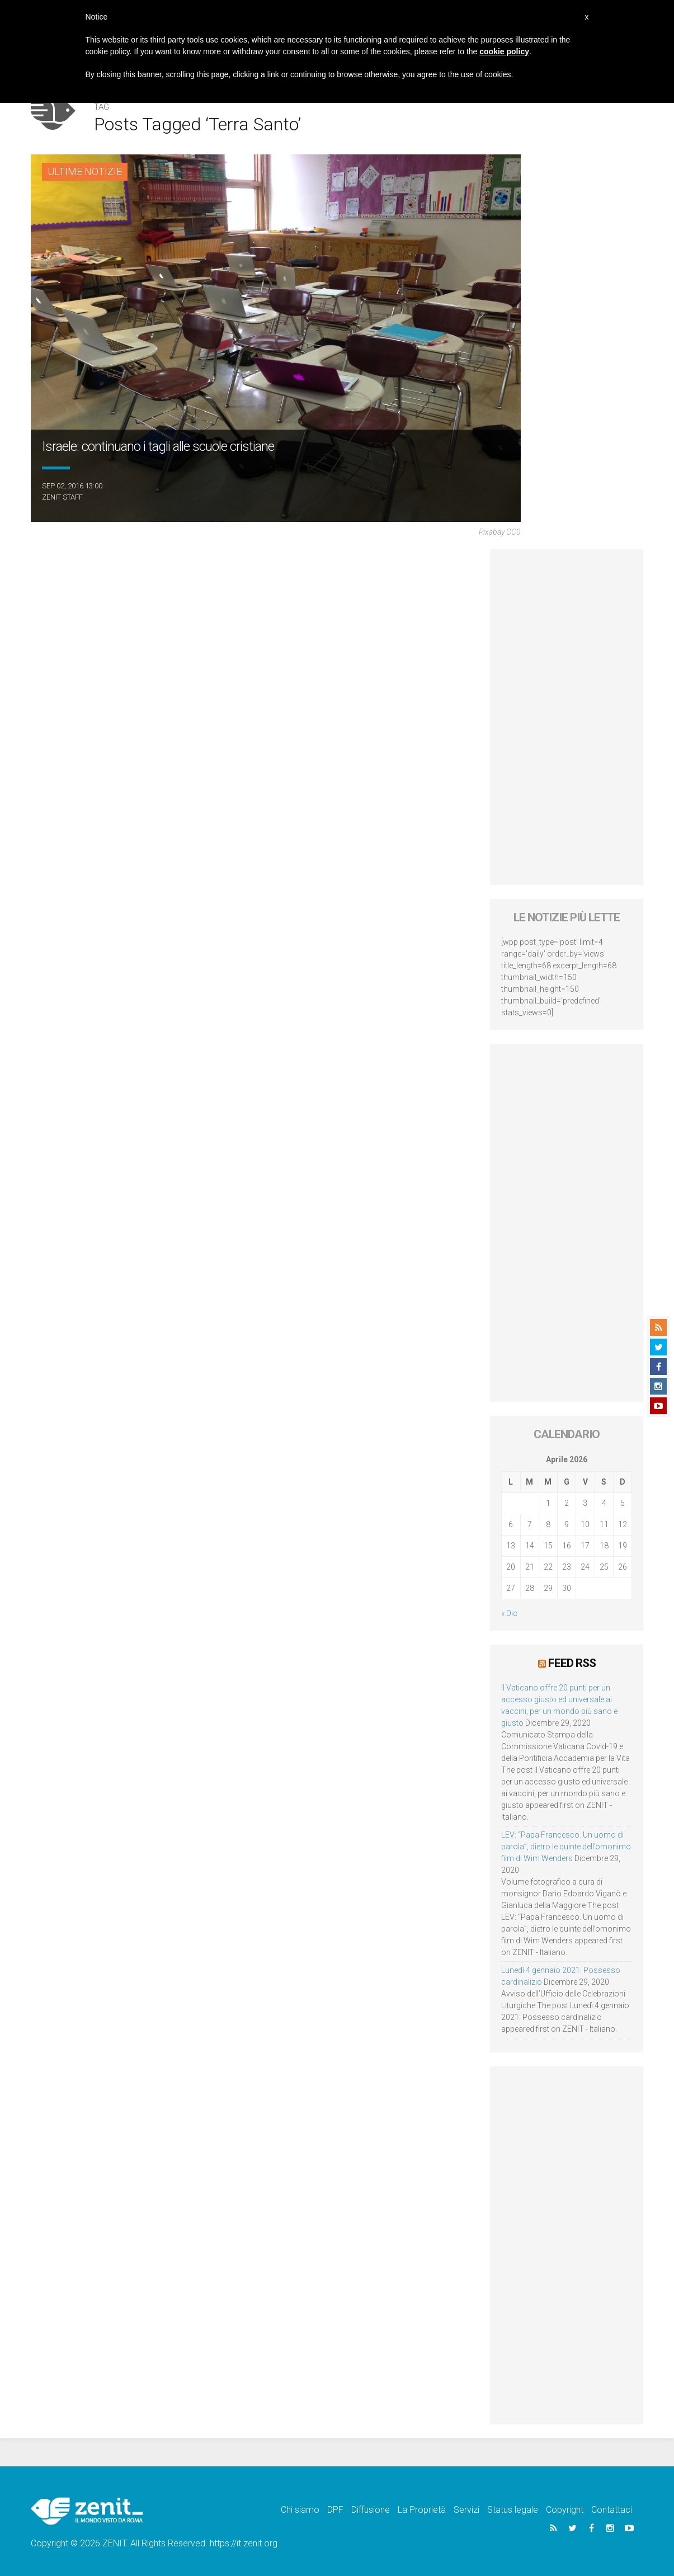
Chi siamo (300, 2509)
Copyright (564, 2509)
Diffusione (370, 2509)
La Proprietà (422, 2509)
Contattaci (611, 2509)
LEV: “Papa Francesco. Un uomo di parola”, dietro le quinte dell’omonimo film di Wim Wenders (566, 1846)
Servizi (466, 2509)
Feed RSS (572, 1663)
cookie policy (504, 51)
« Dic (509, 1613)
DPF (335, 2509)
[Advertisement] (566, 717)
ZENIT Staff (62, 497)
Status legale (512, 2509)
